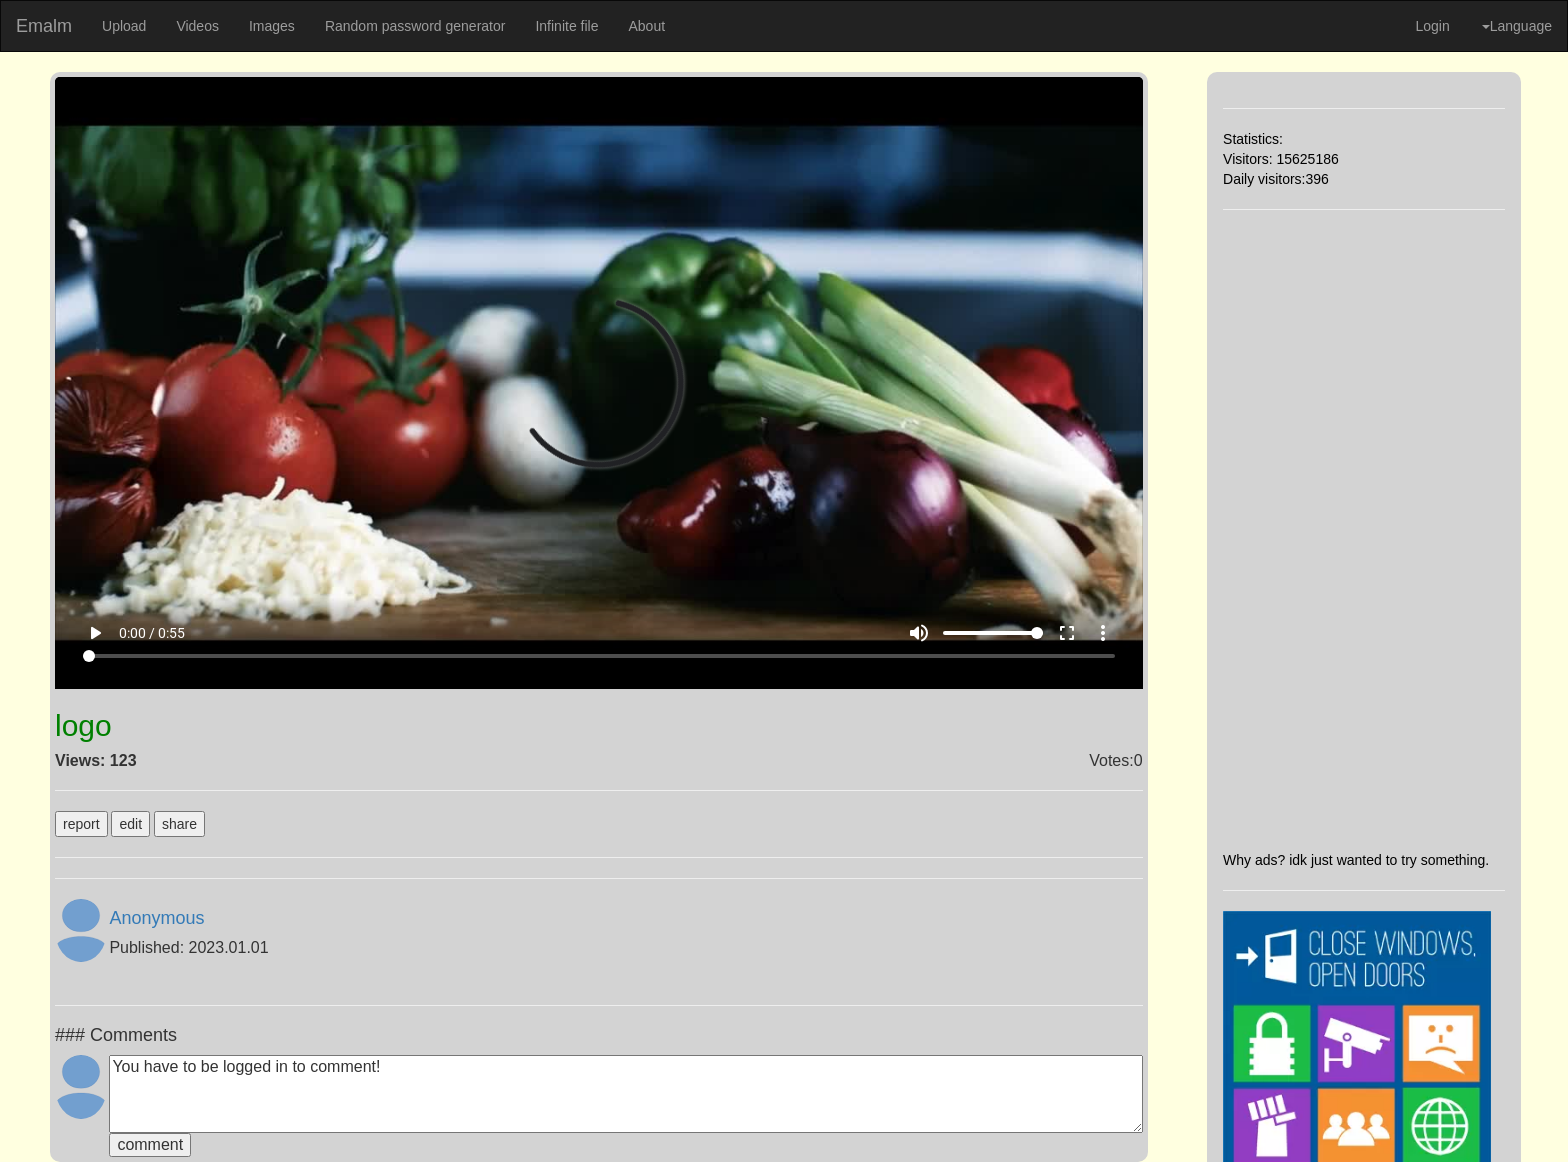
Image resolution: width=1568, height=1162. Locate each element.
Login (1432, 26)
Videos (197, 26)
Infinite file (566, 26)
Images (272, 26)
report (81, 824)
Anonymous (156, 918)
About (646, 26)
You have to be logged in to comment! (625, 1094)
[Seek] (599, 656)
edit (130, 824)
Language (1517, 26)
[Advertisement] (1364, 530)
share (179, 824)
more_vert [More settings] (1103, 633)
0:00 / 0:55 (152, 633)
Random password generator (415, 26)
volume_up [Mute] (919, 633)
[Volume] (993, 633)
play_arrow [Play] (95, 633)
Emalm (44, 26)
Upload (124, 26)
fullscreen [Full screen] (1067, 633)
